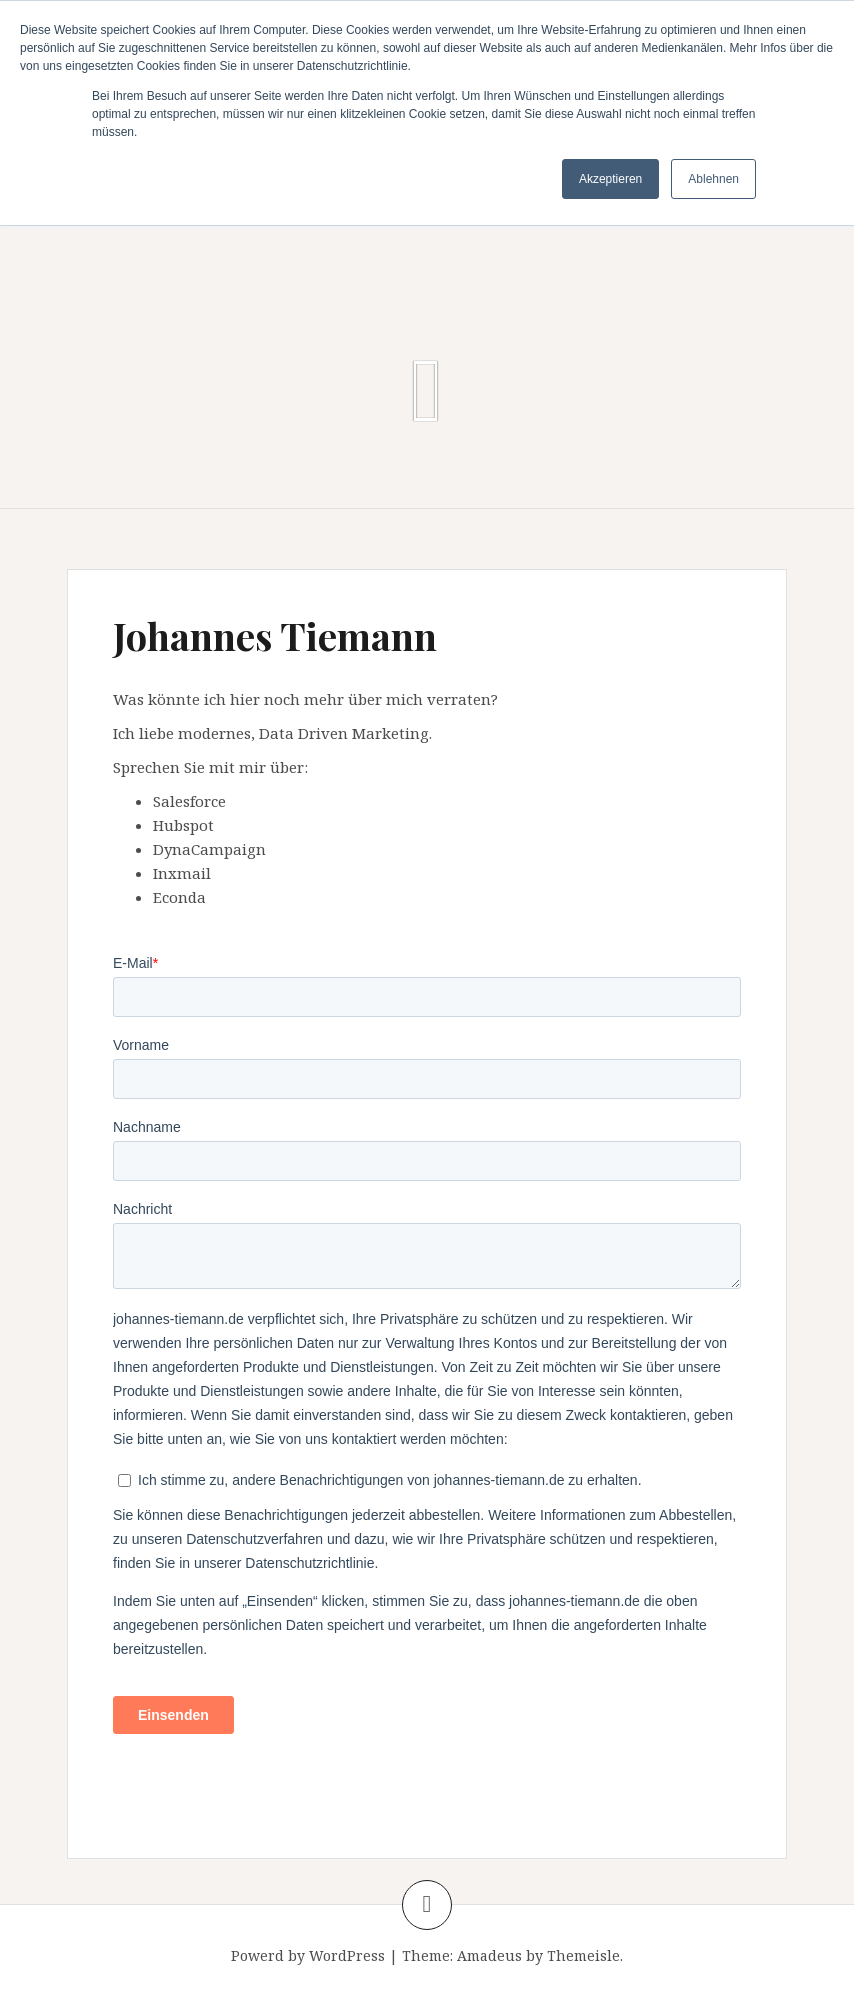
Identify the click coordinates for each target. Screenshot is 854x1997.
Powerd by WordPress (308, 1955)
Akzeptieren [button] (610, 179)
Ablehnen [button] (713, 179)
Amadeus (489, 1955)
